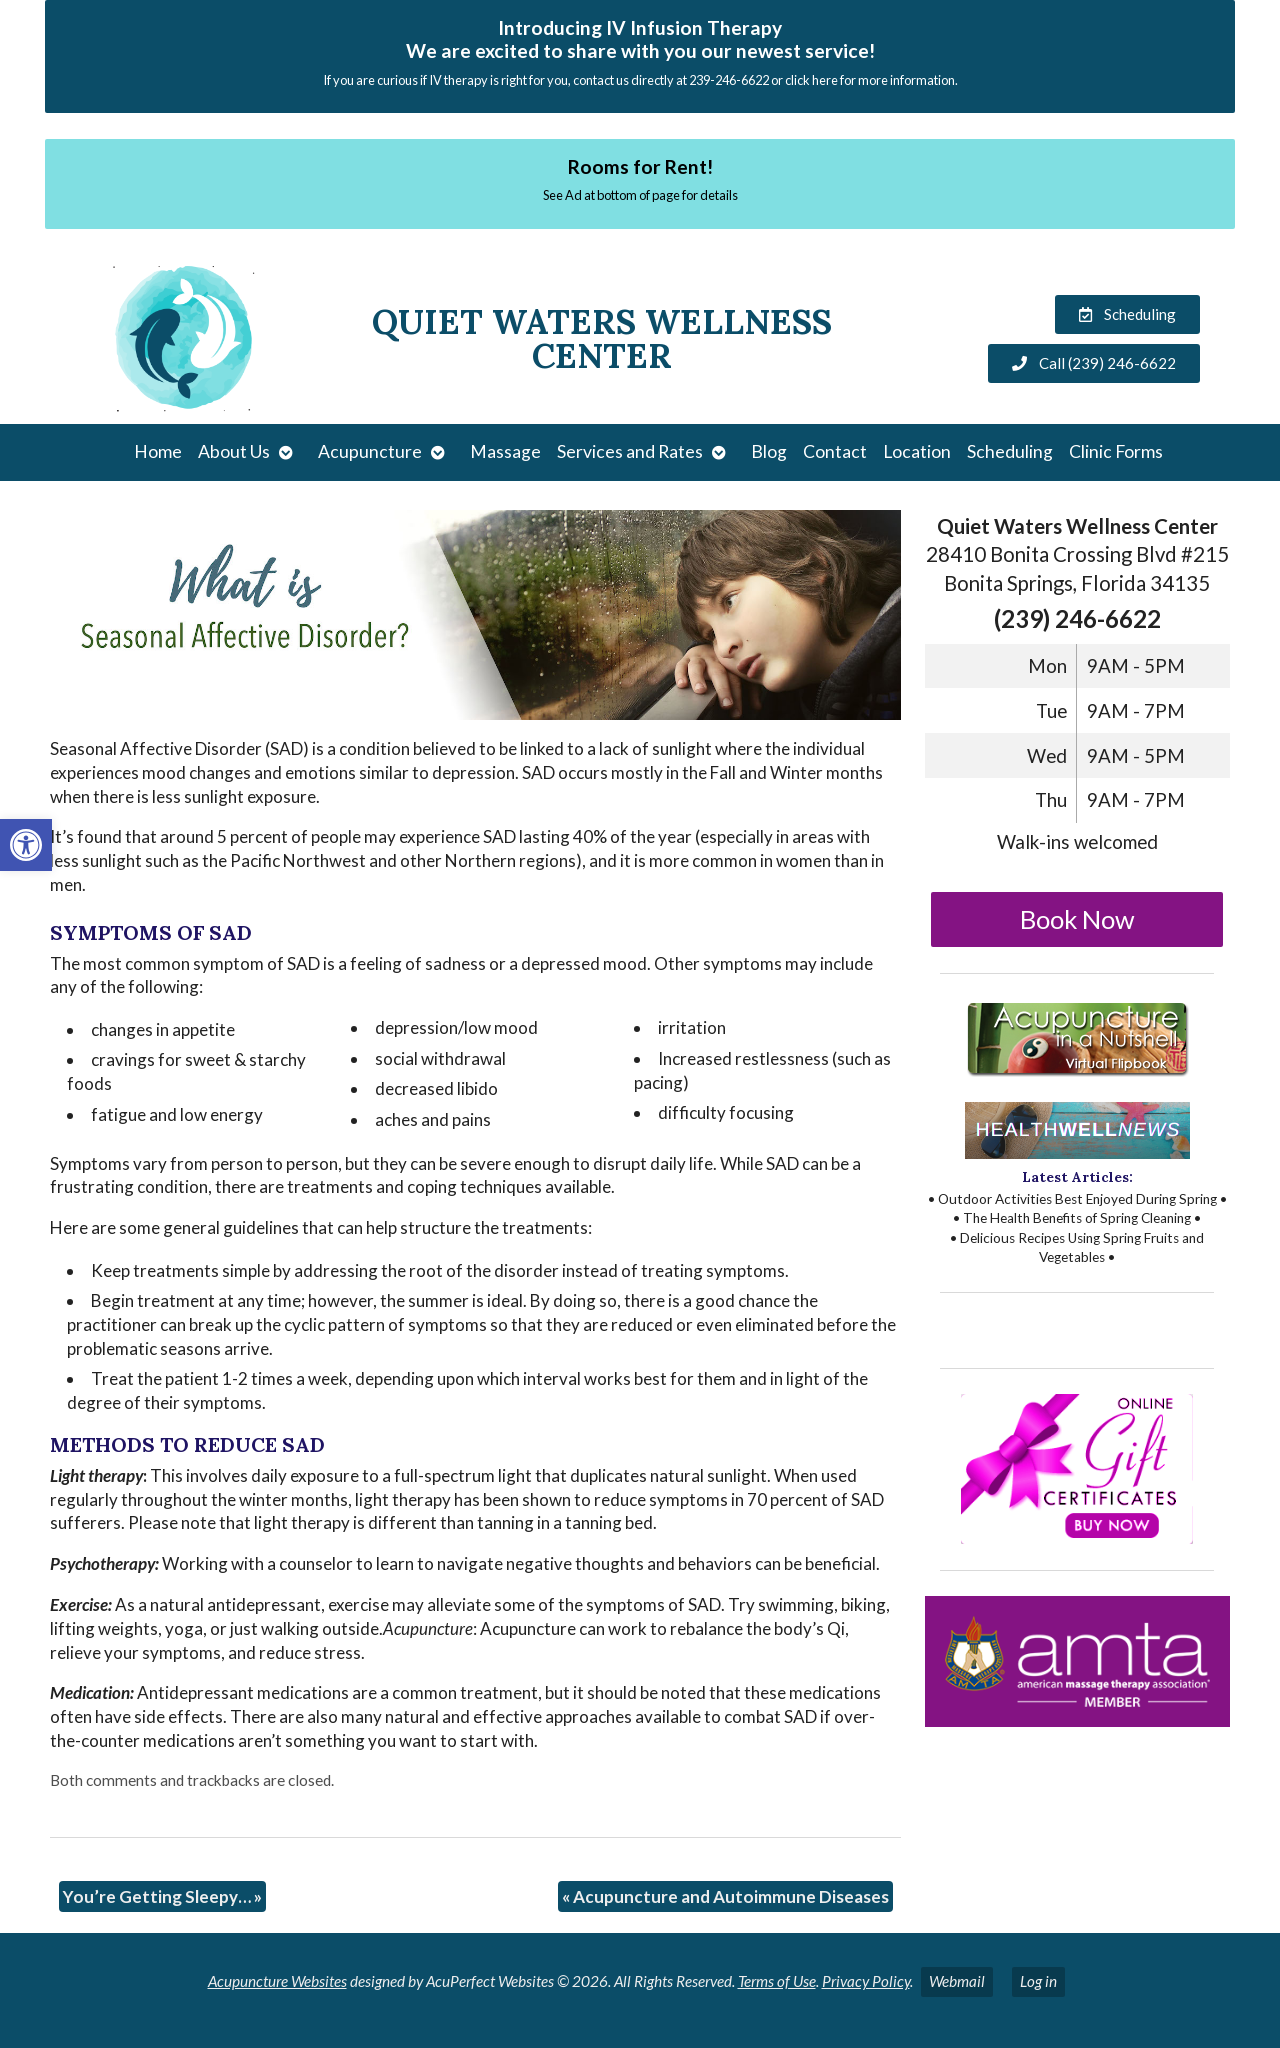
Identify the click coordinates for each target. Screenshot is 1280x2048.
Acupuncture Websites (277, 1981)
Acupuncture (370, 451)
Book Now (1077, 919)
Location (917, 451)
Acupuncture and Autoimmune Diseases (725, 1896)
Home (158, 451)
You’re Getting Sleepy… (162, 1896)
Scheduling (1010, 451)
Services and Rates (630, 451)
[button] (26, 845)
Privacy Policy (866, 1981)
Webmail (957, 1981)
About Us (234, 451)
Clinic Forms (1116, 451)
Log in (1038, 1981)
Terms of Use (777, 1981)
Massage (505, 451)
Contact (835, 451)
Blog (769, 451)
